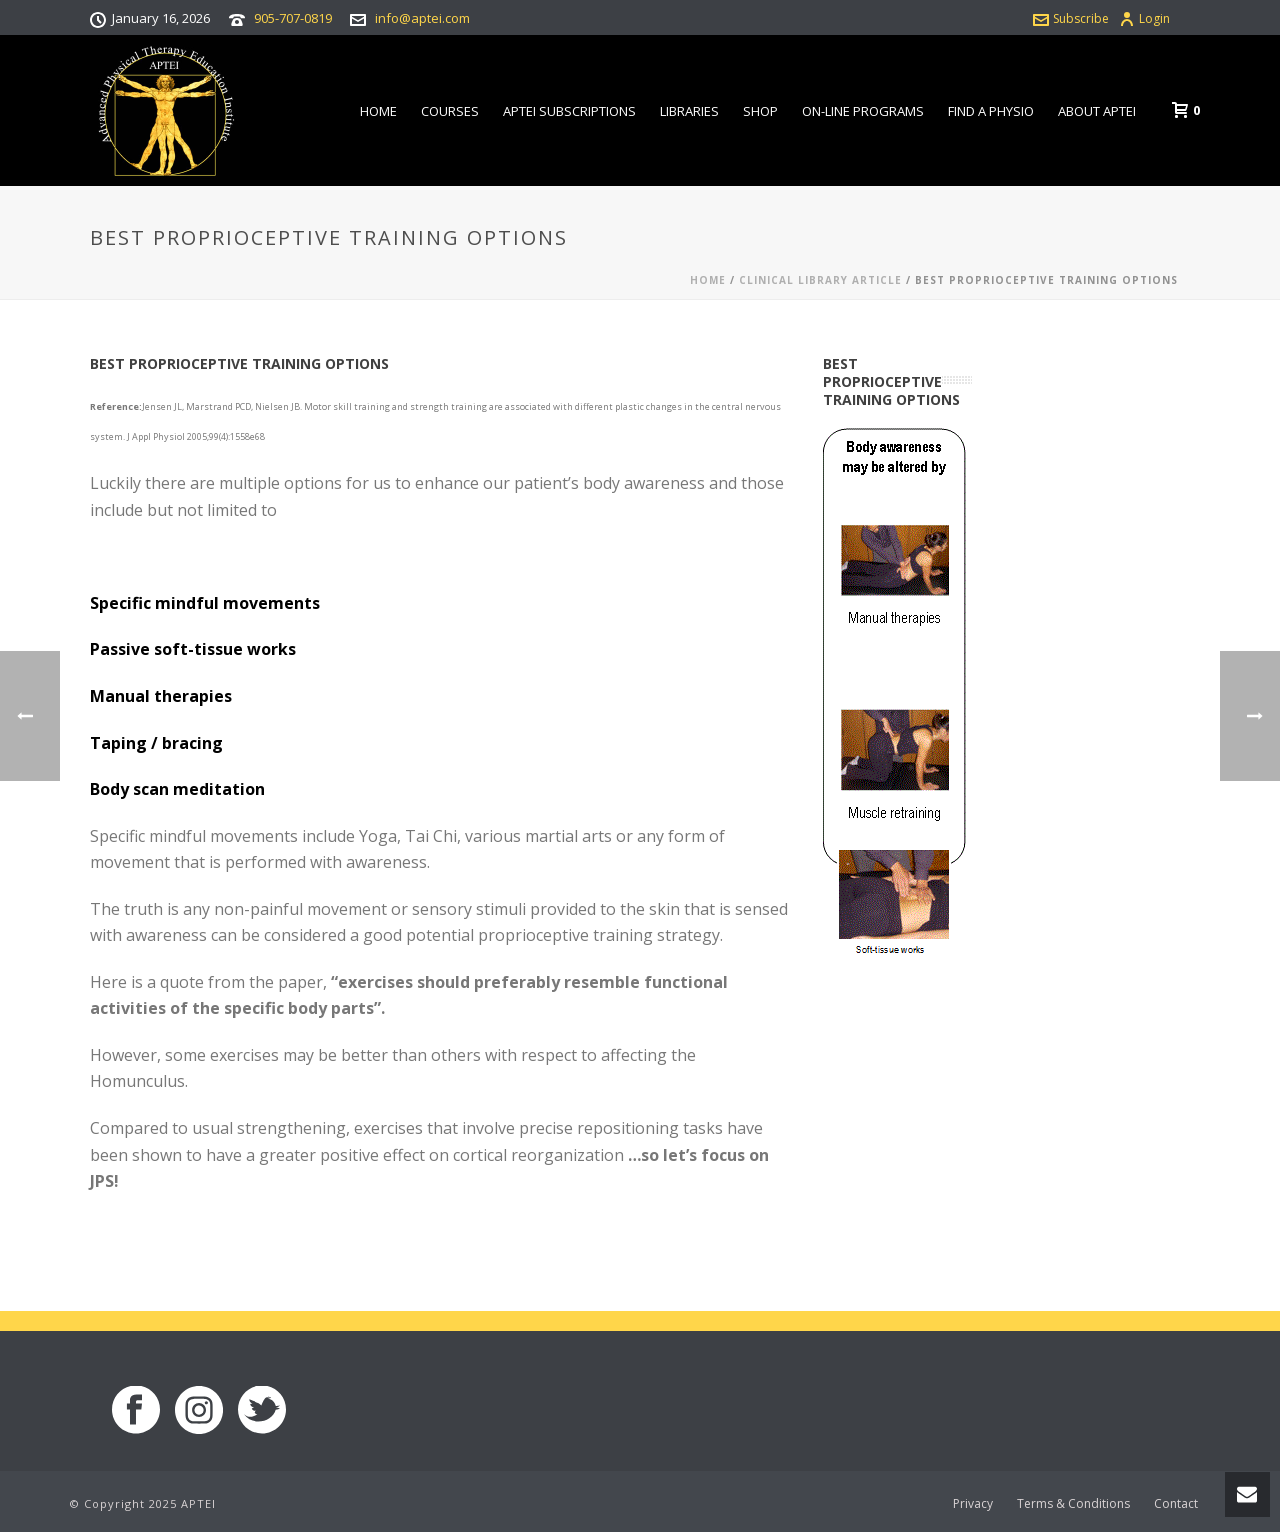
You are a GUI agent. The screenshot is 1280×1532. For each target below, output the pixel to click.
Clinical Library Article (820, 280)
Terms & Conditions (1073, 1504)
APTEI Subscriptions (569, 111)
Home (378, 111)
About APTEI (1097, 111)
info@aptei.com (422, 18)
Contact (1176, 1504)
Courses (450, 111)
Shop (760, 111)
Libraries (689, 111)
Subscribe (1071, 18)
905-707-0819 (293, 18)
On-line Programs (863, 111)
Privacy (973, 1504)
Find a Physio (991, 111)
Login (1144, 18)
